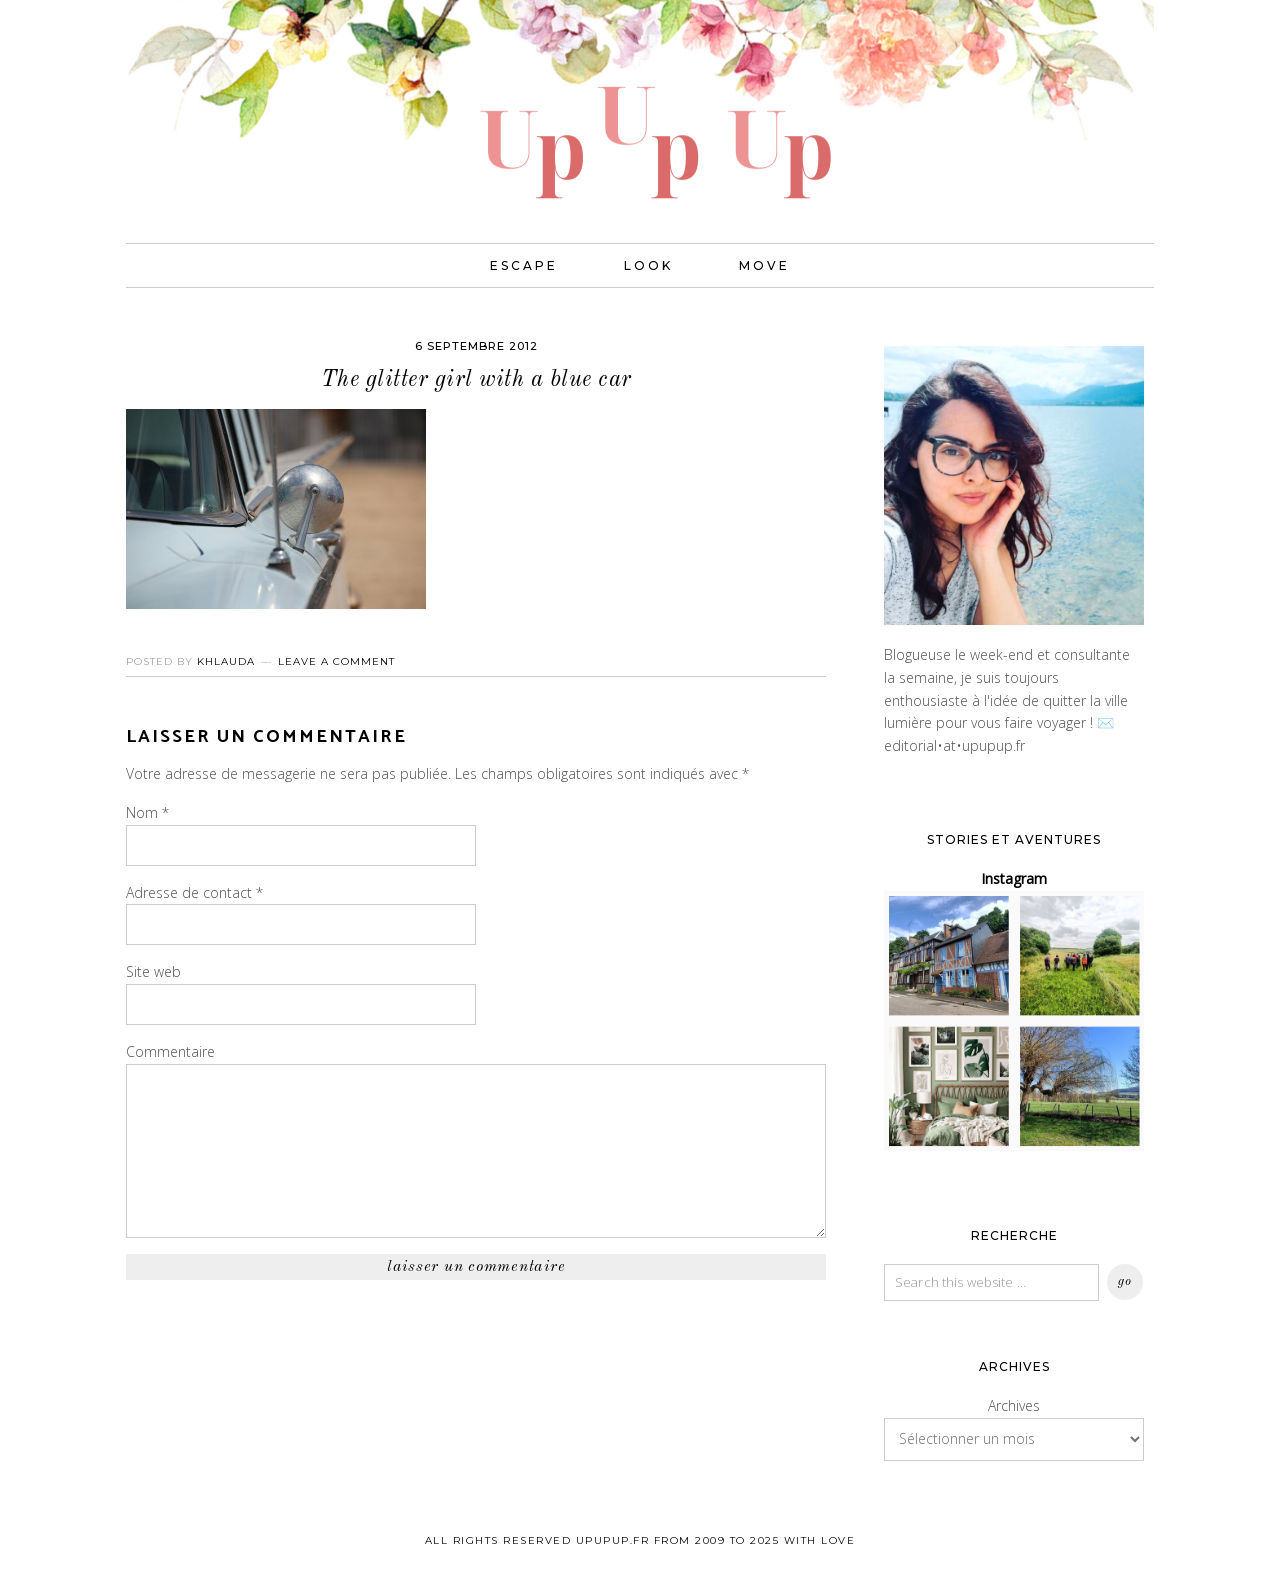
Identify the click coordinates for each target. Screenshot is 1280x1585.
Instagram (1014, 878)
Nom (147, 812)
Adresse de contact (194, 892)
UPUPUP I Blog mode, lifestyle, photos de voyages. (640, 100)
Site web (153, 971)
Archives (1014, 1405)
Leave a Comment (336, 661)
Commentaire (170, 1051)
